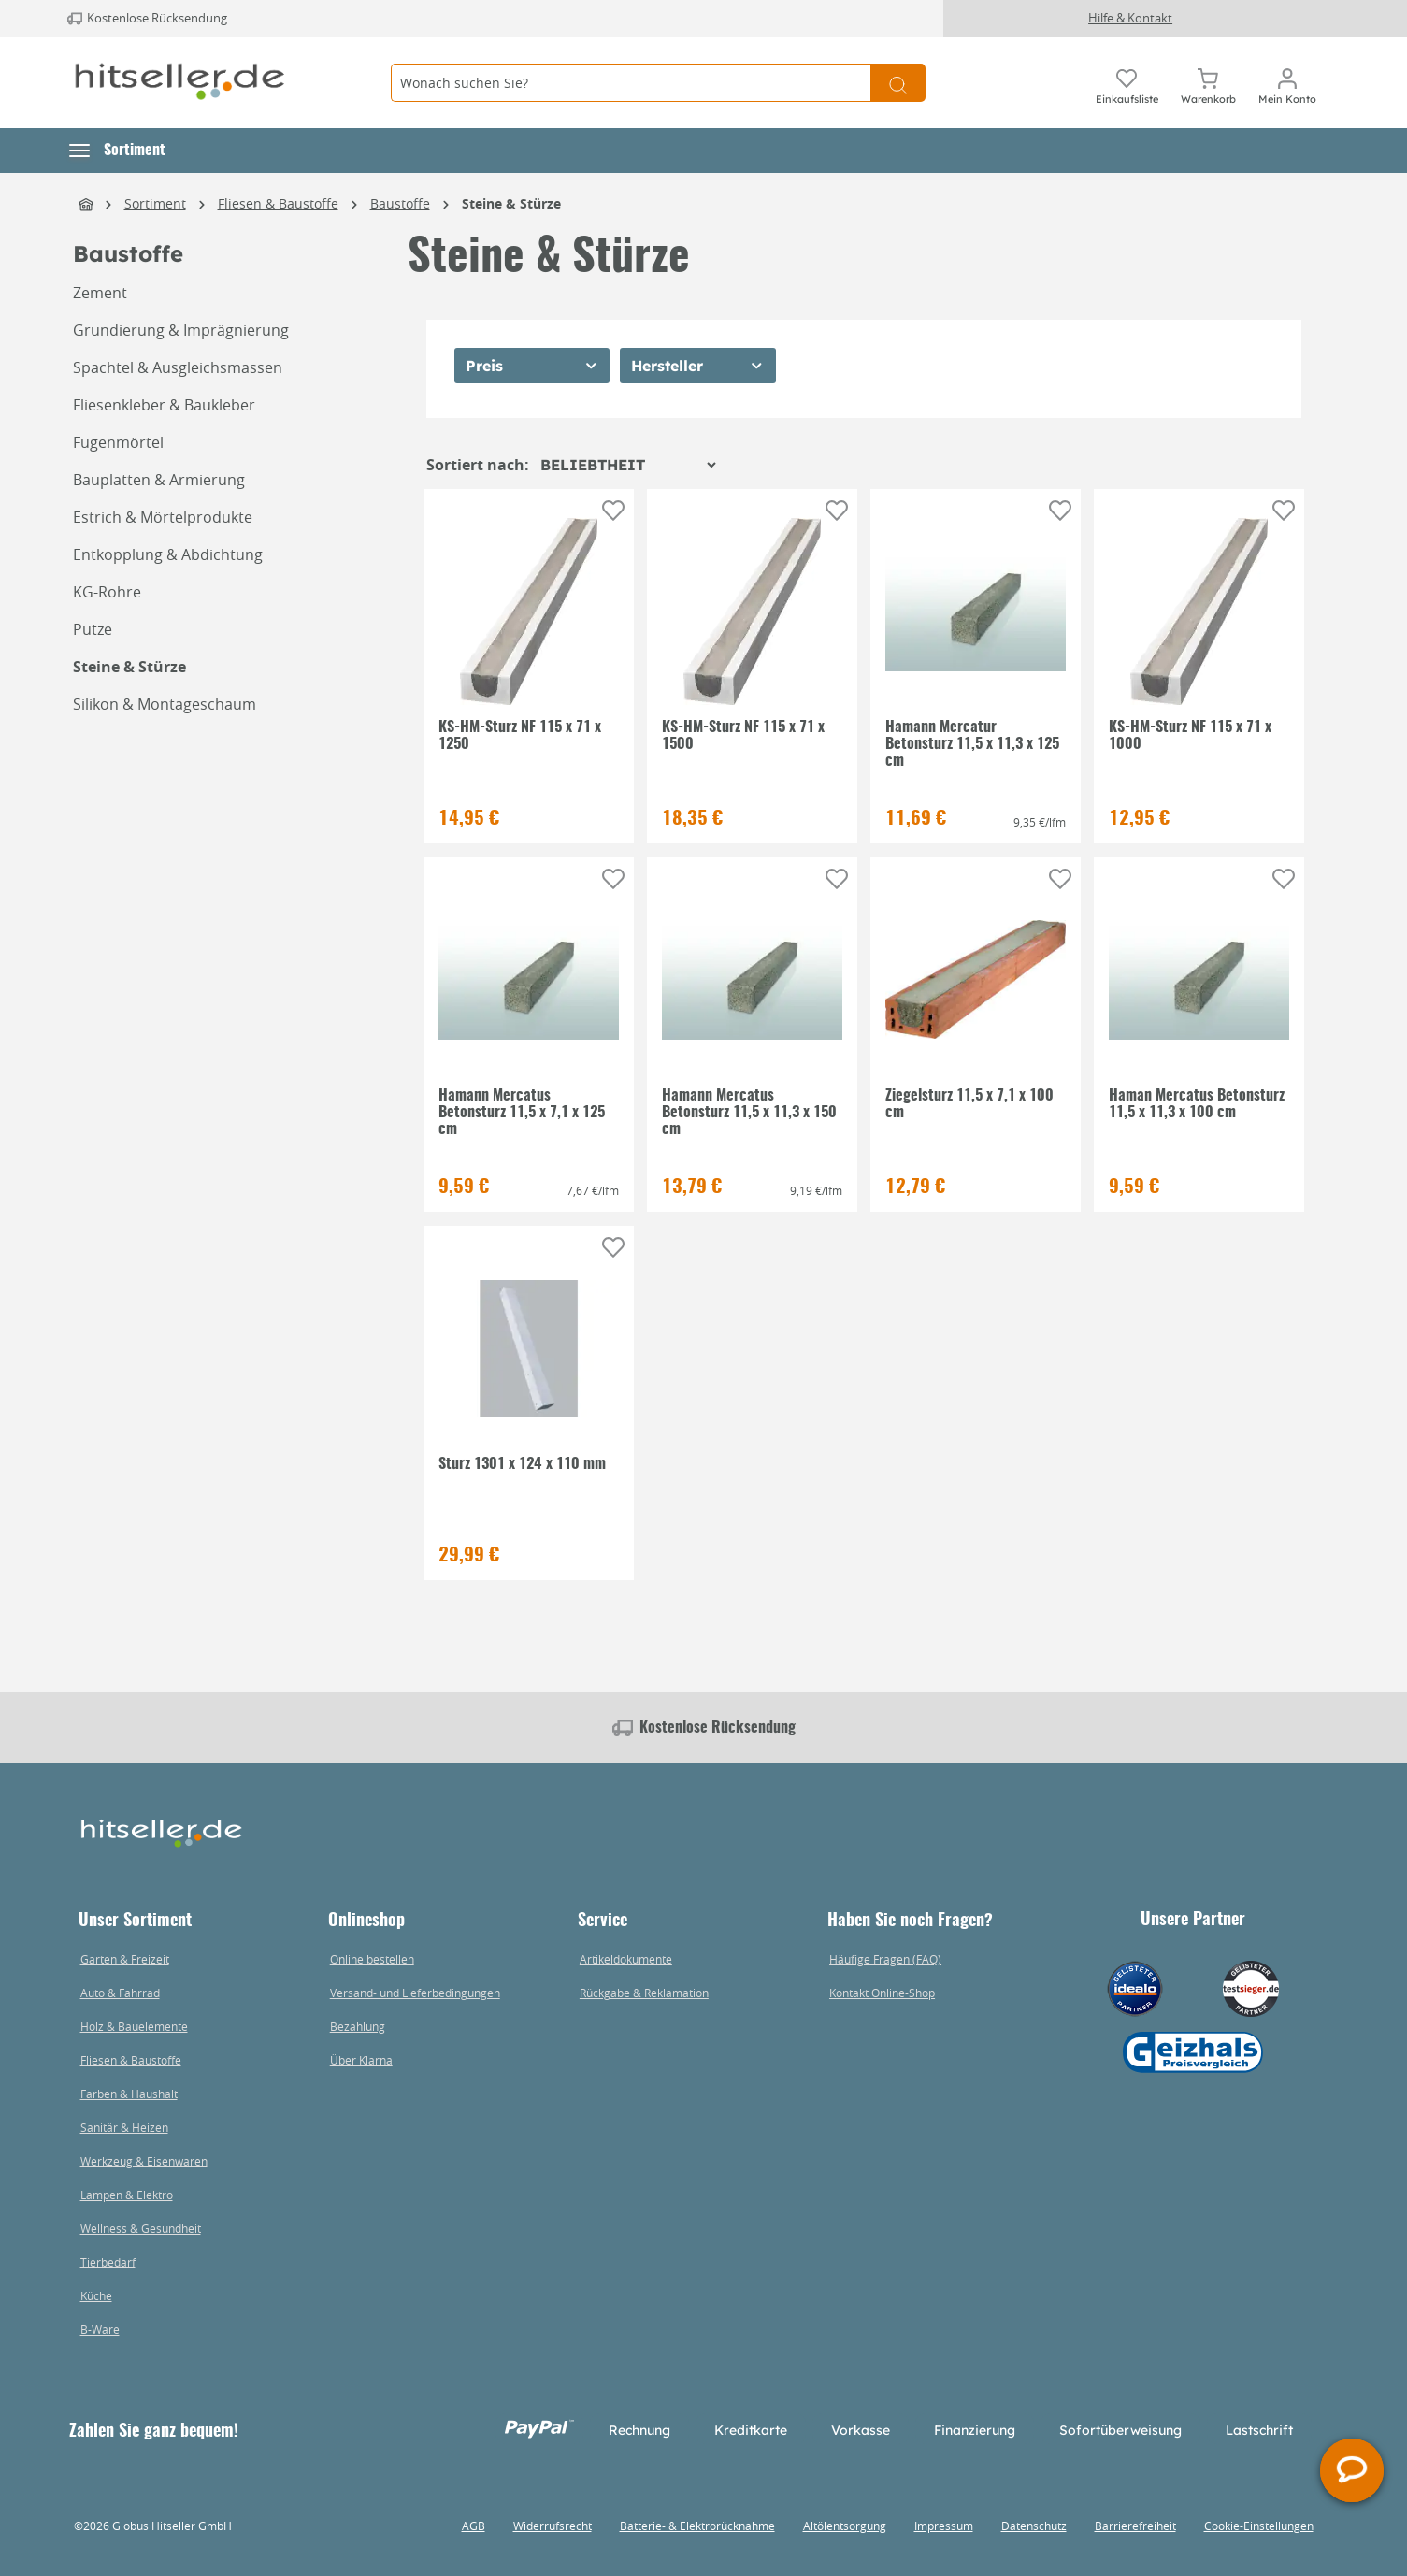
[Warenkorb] (1208, 83)
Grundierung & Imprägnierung (181, 330)
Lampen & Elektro (126, 2194)
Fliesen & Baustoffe (130, 2059)
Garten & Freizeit (124, 1958)
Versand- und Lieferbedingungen (415, 1992)
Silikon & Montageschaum (164, 704)
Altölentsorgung (844, 2525)
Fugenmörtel (118, 442)
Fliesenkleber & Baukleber (164, 405)
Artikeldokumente (626, 1958)
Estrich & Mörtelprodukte (162, 517)
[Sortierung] (628, 464)
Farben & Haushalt (129, 2093)
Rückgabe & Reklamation (644, 1992)
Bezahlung (357, 2026)
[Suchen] (898, 83)
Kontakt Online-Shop (882, 1992)
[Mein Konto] (1287, 83)
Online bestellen (372, 1958)
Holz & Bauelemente (134, 2026)
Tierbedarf (108, 2261)
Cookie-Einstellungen (1259, 2525)
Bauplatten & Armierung (159, 479)
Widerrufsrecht (552, 2525)
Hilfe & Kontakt (1130, 17)
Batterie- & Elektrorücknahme (697, 2525)
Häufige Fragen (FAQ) (885, 1958)
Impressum (943, 2525)
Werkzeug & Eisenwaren (144, 2160)
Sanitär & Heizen (124, 2127)
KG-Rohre (107, 592)
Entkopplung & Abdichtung (168, 554)
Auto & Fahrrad (120, 1992)
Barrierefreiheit (1135, 2525)
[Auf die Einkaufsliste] (613, 510)
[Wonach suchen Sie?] (630, 83)
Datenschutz (1034, 2525)
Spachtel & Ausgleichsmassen (177, 367)
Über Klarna (361, 2059)
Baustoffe (128, 253)
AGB (473, 2525)
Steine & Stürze (129, 666)
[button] (117, 150)
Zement (100, 292)
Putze (92, 629)
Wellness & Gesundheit (140, 2228)
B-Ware (100, 2329)
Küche (96, 2295)
